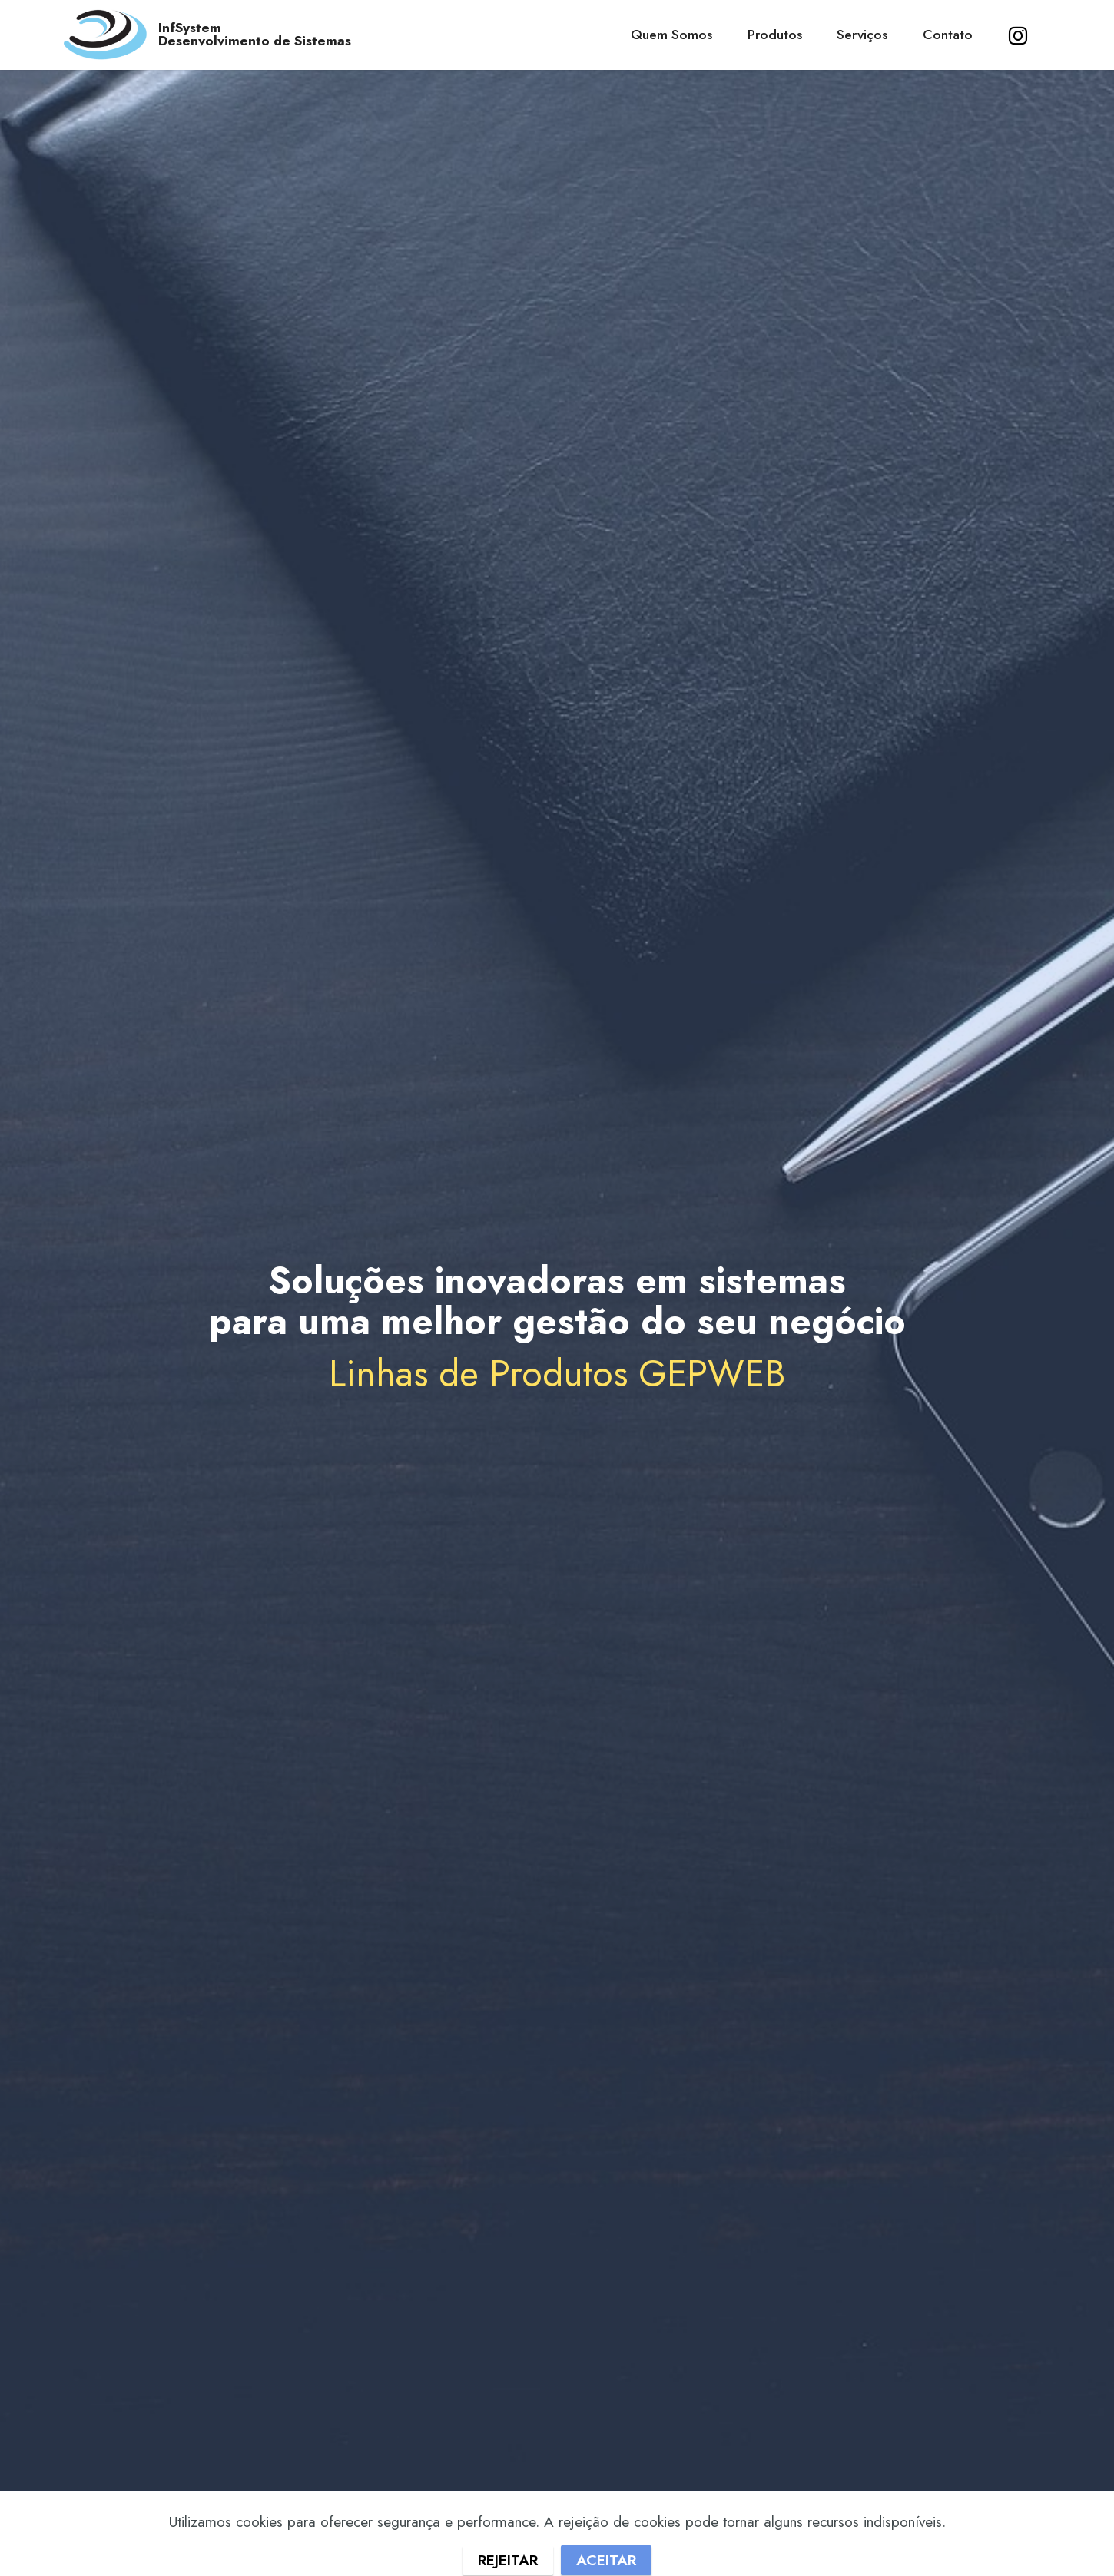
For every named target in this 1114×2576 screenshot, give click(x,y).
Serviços (862, 35)
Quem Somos (671, 35)
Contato (948, 35)
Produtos (775, 35)
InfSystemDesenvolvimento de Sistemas (254, 34)
